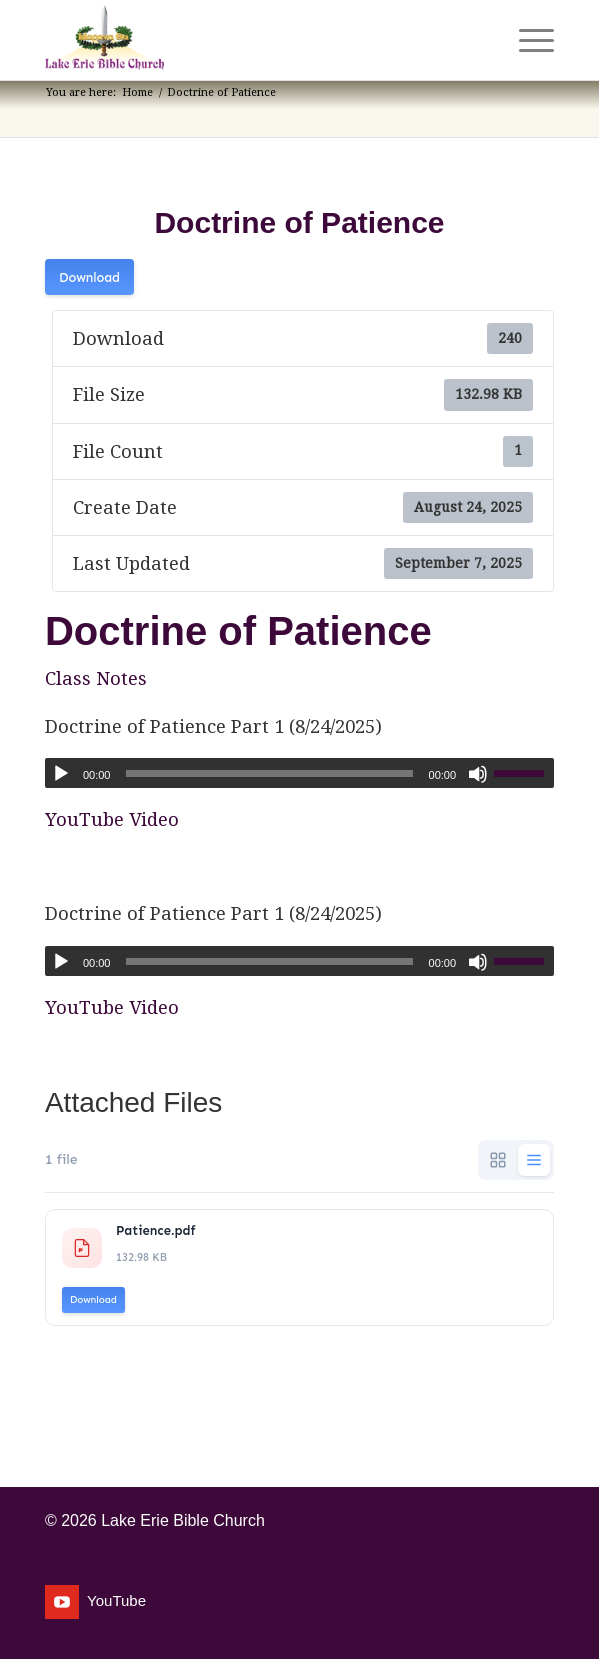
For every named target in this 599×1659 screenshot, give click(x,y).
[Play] (61, 774)
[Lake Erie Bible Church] (248, 40)
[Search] (479, 40)
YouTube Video (112, 819)
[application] (299, 773)
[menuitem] (479, 40)
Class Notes (96, 678)
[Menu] (526, 40)
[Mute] (478, 774)
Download (89, 277)
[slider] (269, 773)
